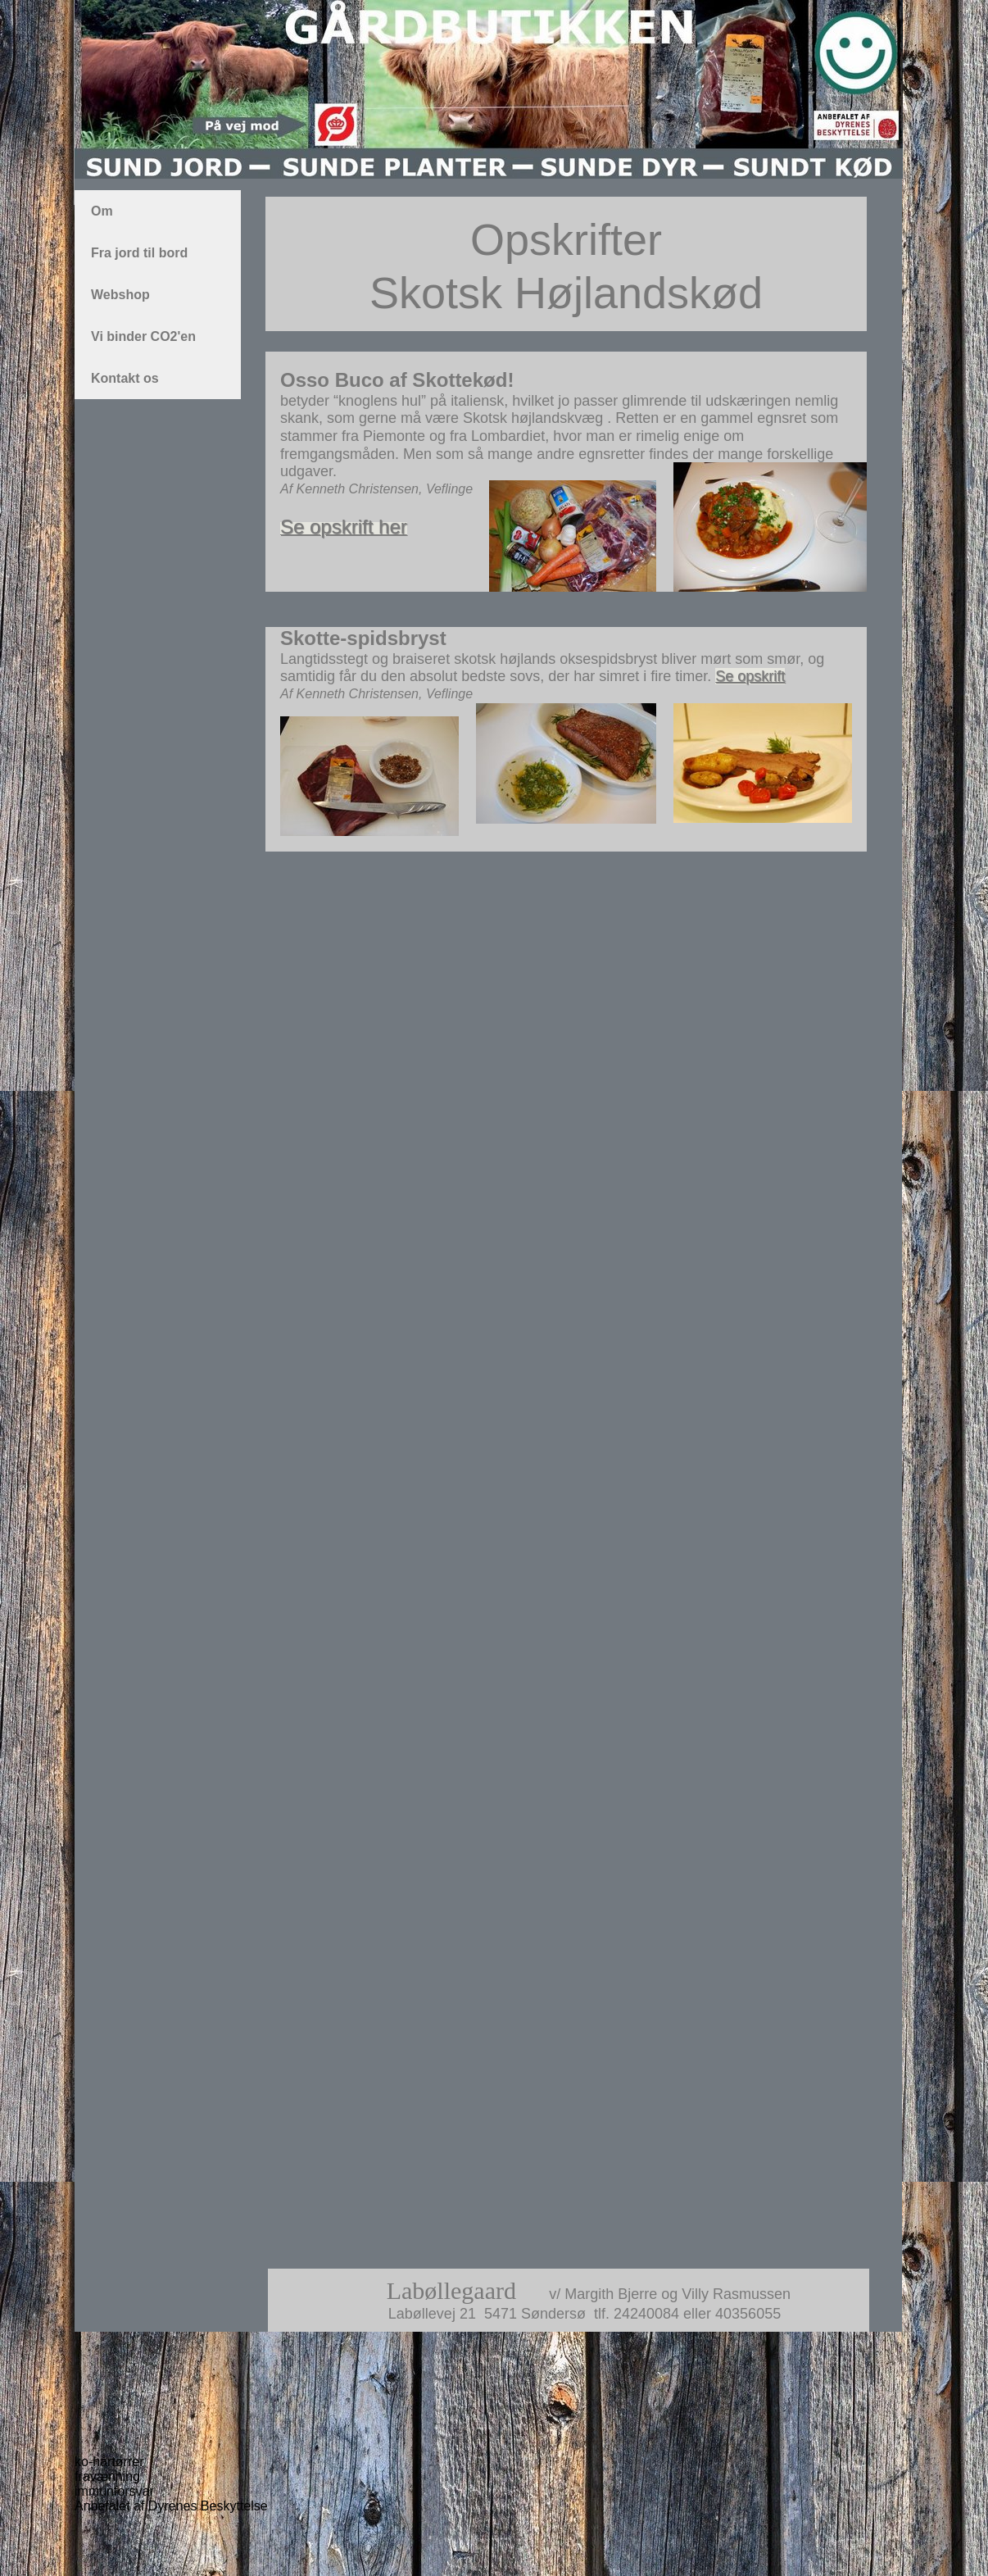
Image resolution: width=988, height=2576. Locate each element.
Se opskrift (750, 676)
